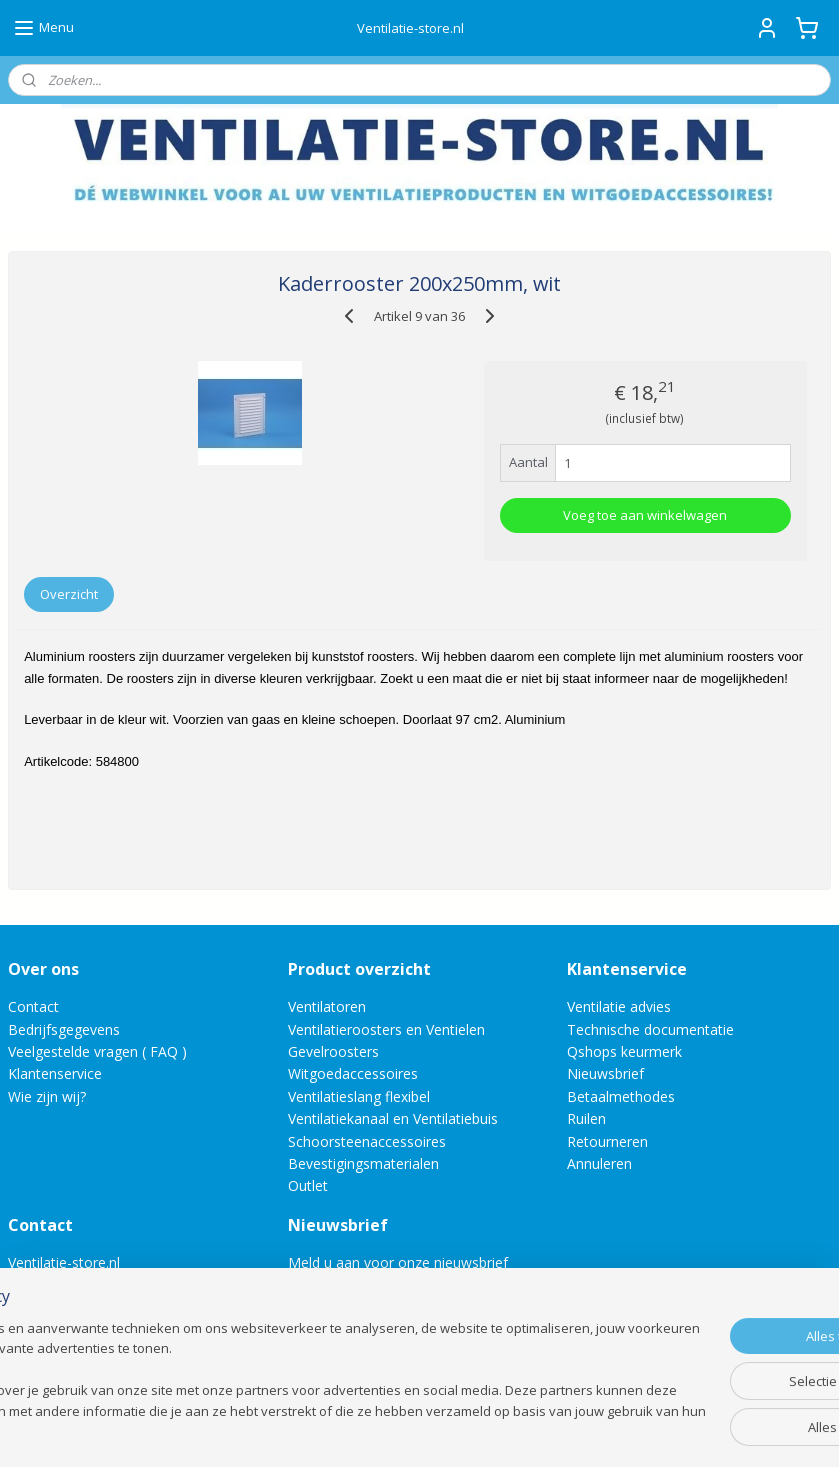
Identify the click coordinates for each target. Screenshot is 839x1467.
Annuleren (599, 1163)
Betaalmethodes (621, 1096)
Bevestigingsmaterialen (363, 1163)
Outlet (310, 1185)
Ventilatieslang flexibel (359, 1096)
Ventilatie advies (619, 1006)
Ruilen (586, 1118)
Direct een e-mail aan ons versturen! (125, 1352)
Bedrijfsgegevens (64, 1029)
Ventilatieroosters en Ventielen (386, 1029)
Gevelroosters (333, 1051)
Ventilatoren (327, 1006)
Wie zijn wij (44, 1096)
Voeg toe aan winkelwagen (645, 515)
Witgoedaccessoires (353, 1073)
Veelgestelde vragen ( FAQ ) (97, 1051)
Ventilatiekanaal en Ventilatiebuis (393, 1118)
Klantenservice (55, 1073)
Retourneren (607, 1141)
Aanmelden (339, 1308)
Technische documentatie (650, 1029)
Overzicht (69, 594)
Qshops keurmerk (624, 1051)
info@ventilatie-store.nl (97, 1285)
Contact (33, 1006)
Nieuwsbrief (605, 1073)
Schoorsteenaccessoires (367, 1141)
